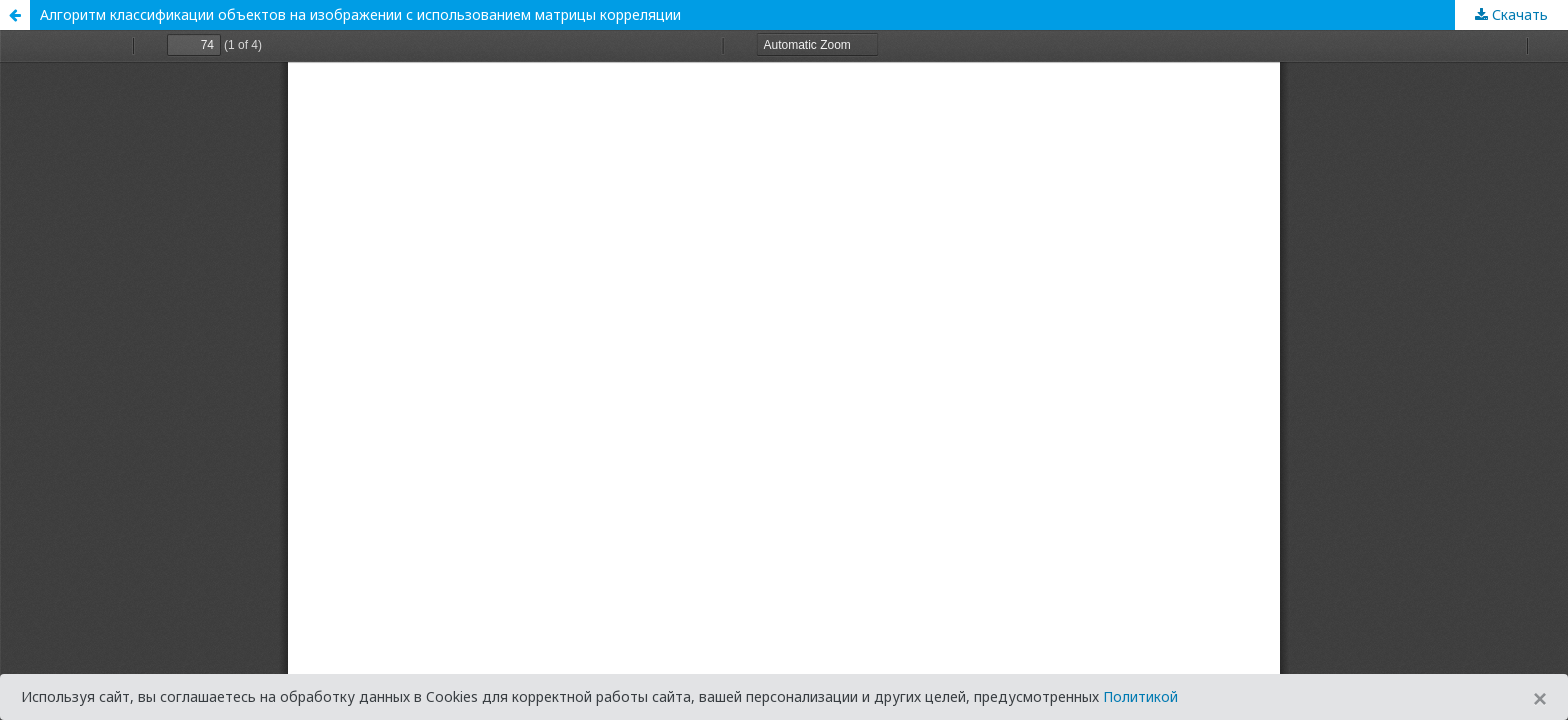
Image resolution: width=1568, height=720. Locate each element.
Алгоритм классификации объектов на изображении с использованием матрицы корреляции (360, 14)
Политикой (1140, 696)
